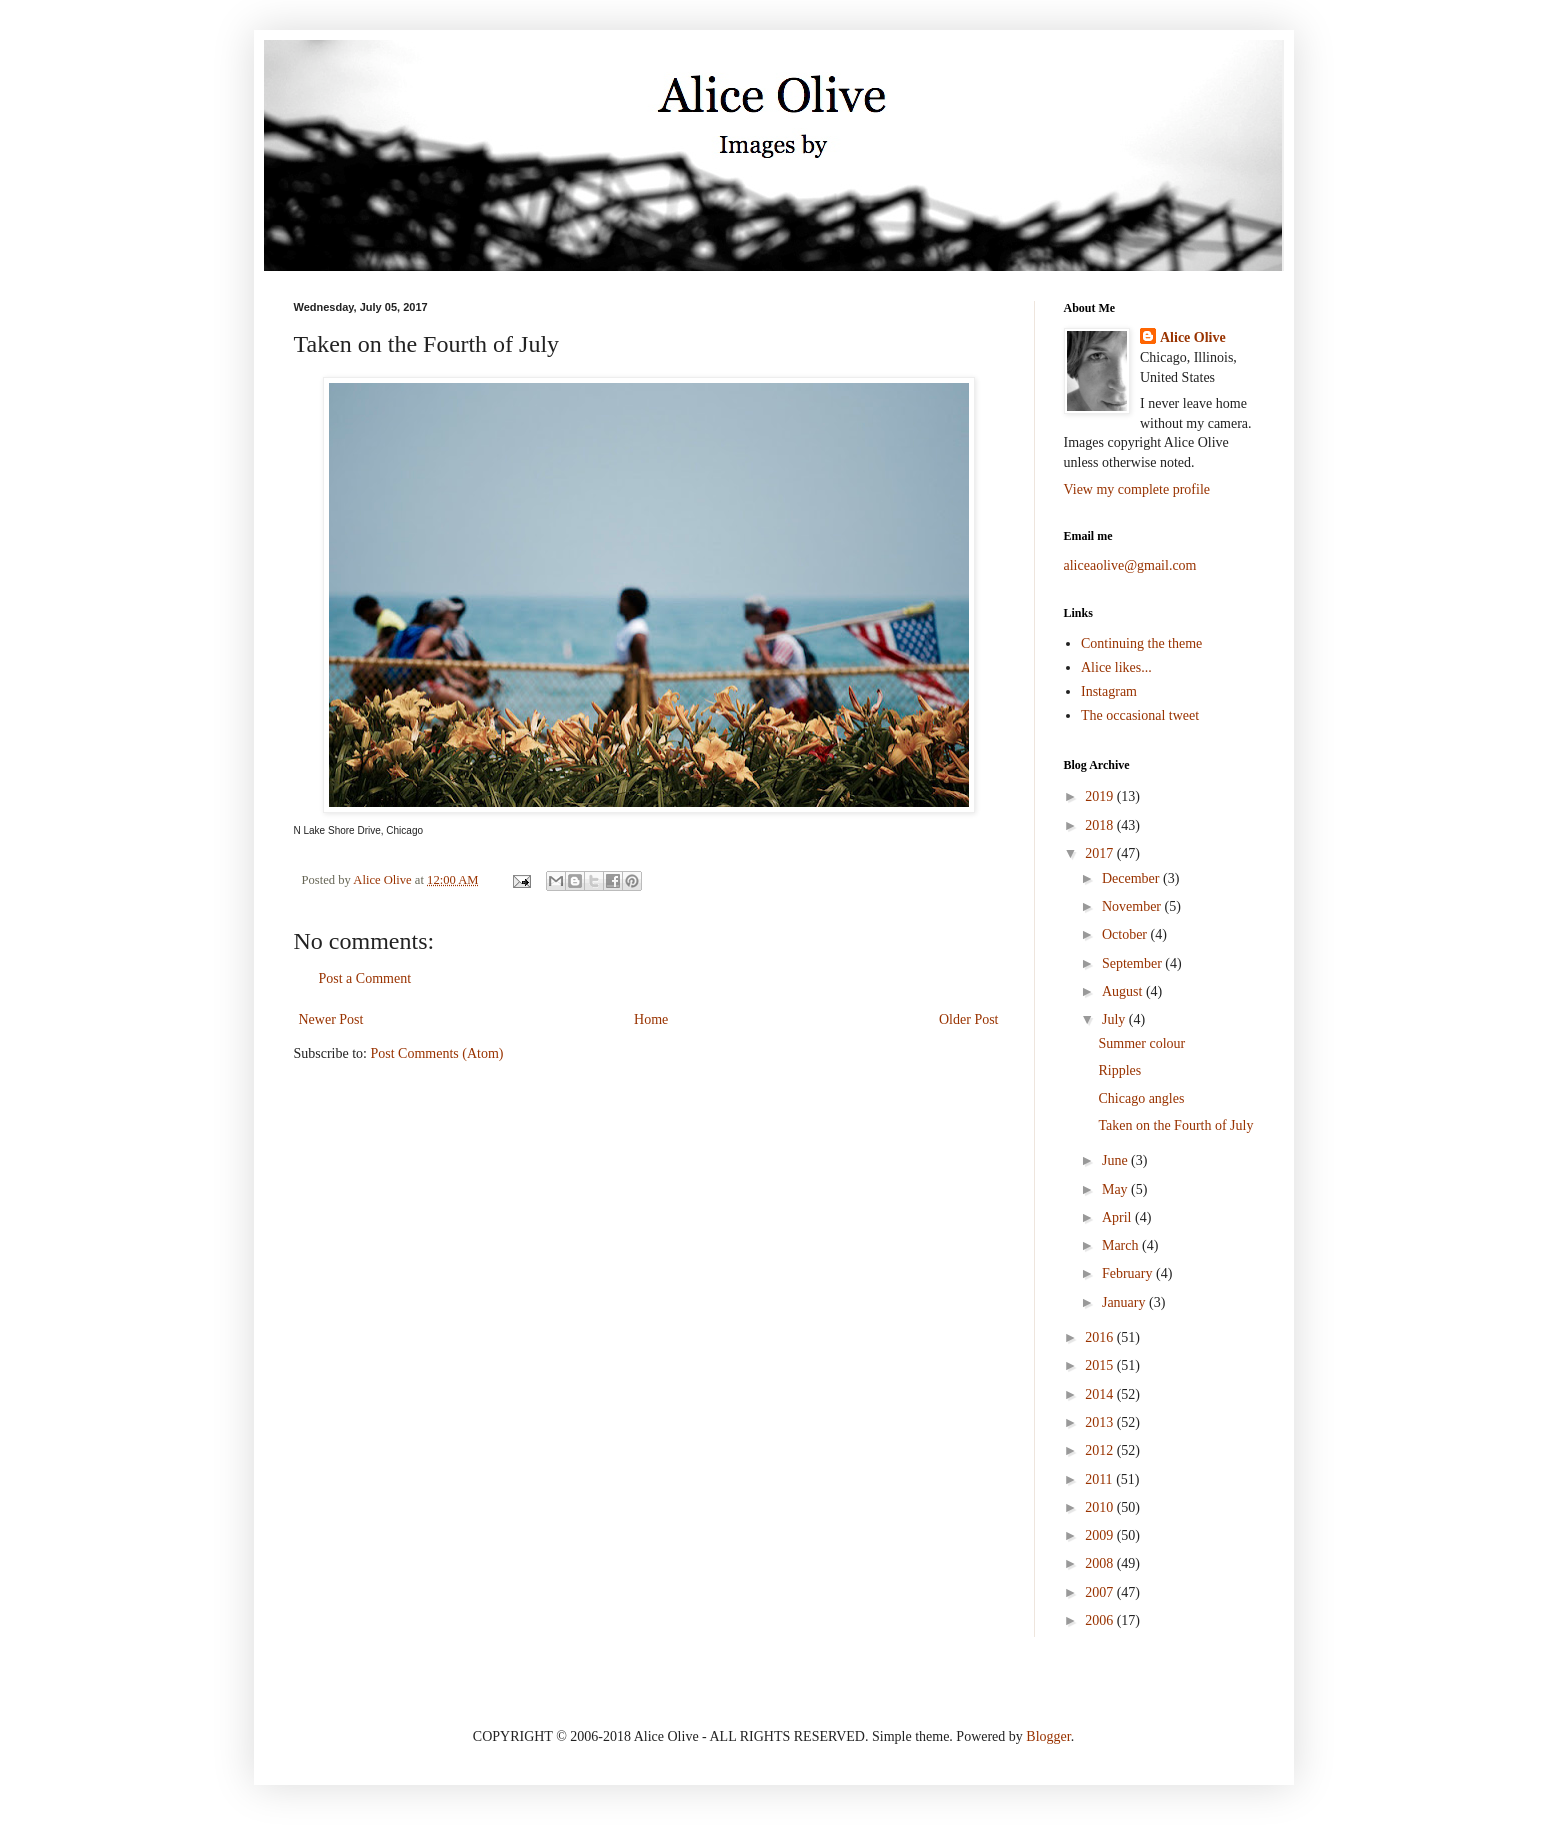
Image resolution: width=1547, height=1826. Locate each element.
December (1132, 878)
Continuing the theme (1141, 643)
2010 (1101, 1507)
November (1133, 906)
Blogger (1048, 1736)
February (1129, 1273)
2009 (1101, 1535)
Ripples (1119, 1070)
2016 (1101, 1337)
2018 (1101, 825)
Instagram (1109, 691)
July (1115, 1019)
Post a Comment (365, 978)
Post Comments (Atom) (437, 1053)
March (1122, 1245)
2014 (1101, 1394)
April (1118, 1217)
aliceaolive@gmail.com (1130, 565)
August (1124, 991)
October (1126, 934)
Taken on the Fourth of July (1175, 1125)
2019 (1101, 796)
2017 (1101, 853)
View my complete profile (1137, 489)
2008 (1101, 1563)
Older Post (969, 1019)
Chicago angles (1141, 1098)
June (1116, 1160)
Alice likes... (1116, 667)
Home (651, 1019)
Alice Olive (1193, 337)
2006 (1101, 1620)
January (1125, 1302)
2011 (1100, 1479)
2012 (1101, 1450)
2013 (1101, 1422)
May (1116, 1189)
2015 (1101, 1365)
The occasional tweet (1140, 715)
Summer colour (1141, 1043)
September (1133, 963)
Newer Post (331, 1019)
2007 (1101, 1592)
